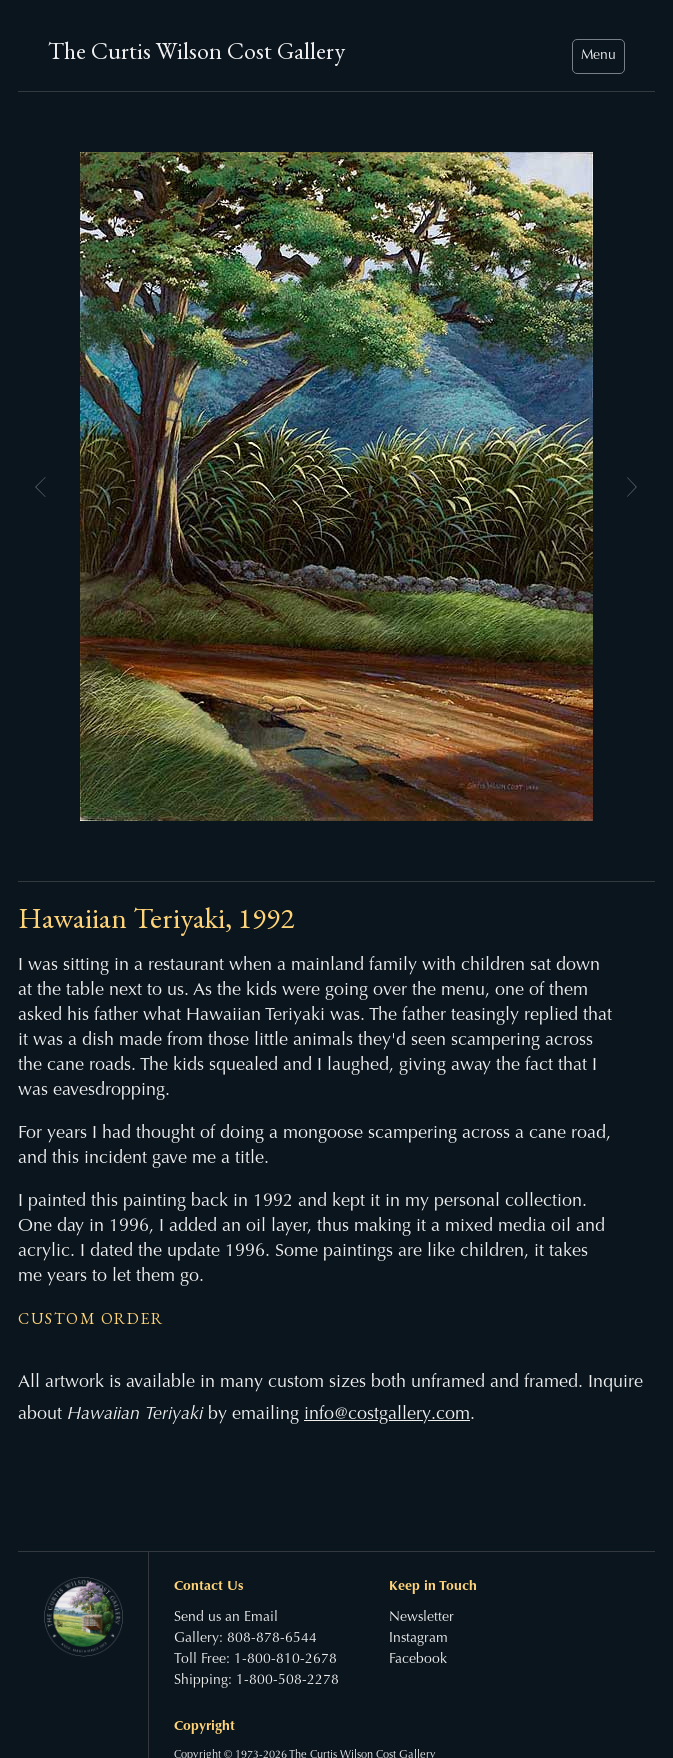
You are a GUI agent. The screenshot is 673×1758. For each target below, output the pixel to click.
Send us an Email (226, 1618)
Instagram (418, 1639)
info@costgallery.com (387, 1415)
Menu (598, 56)
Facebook (418, 1660)
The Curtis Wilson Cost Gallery (196, 50)
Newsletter (421, 1618)
